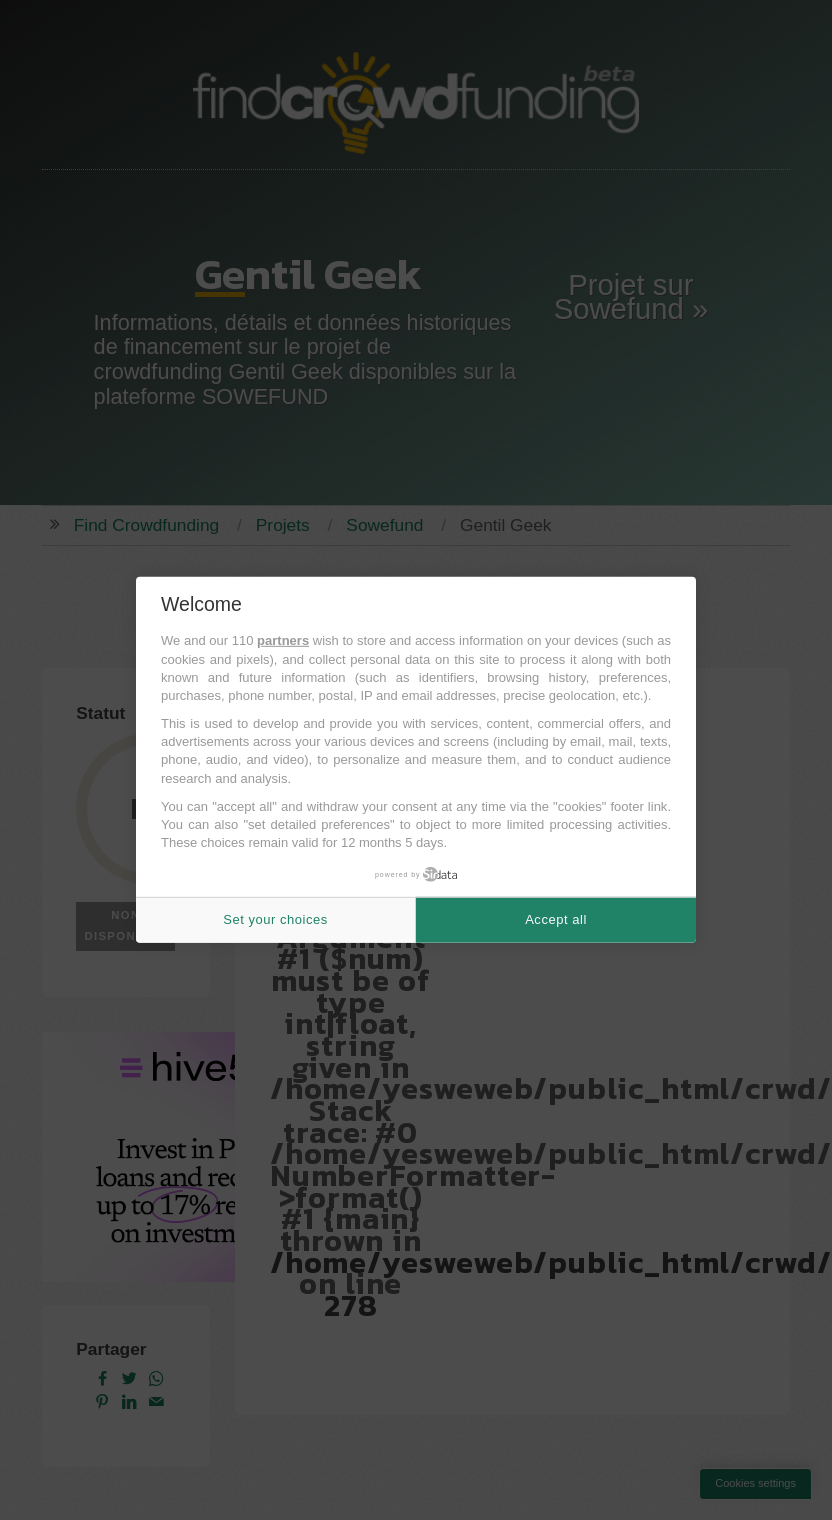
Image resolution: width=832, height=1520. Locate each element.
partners (283, 640)
